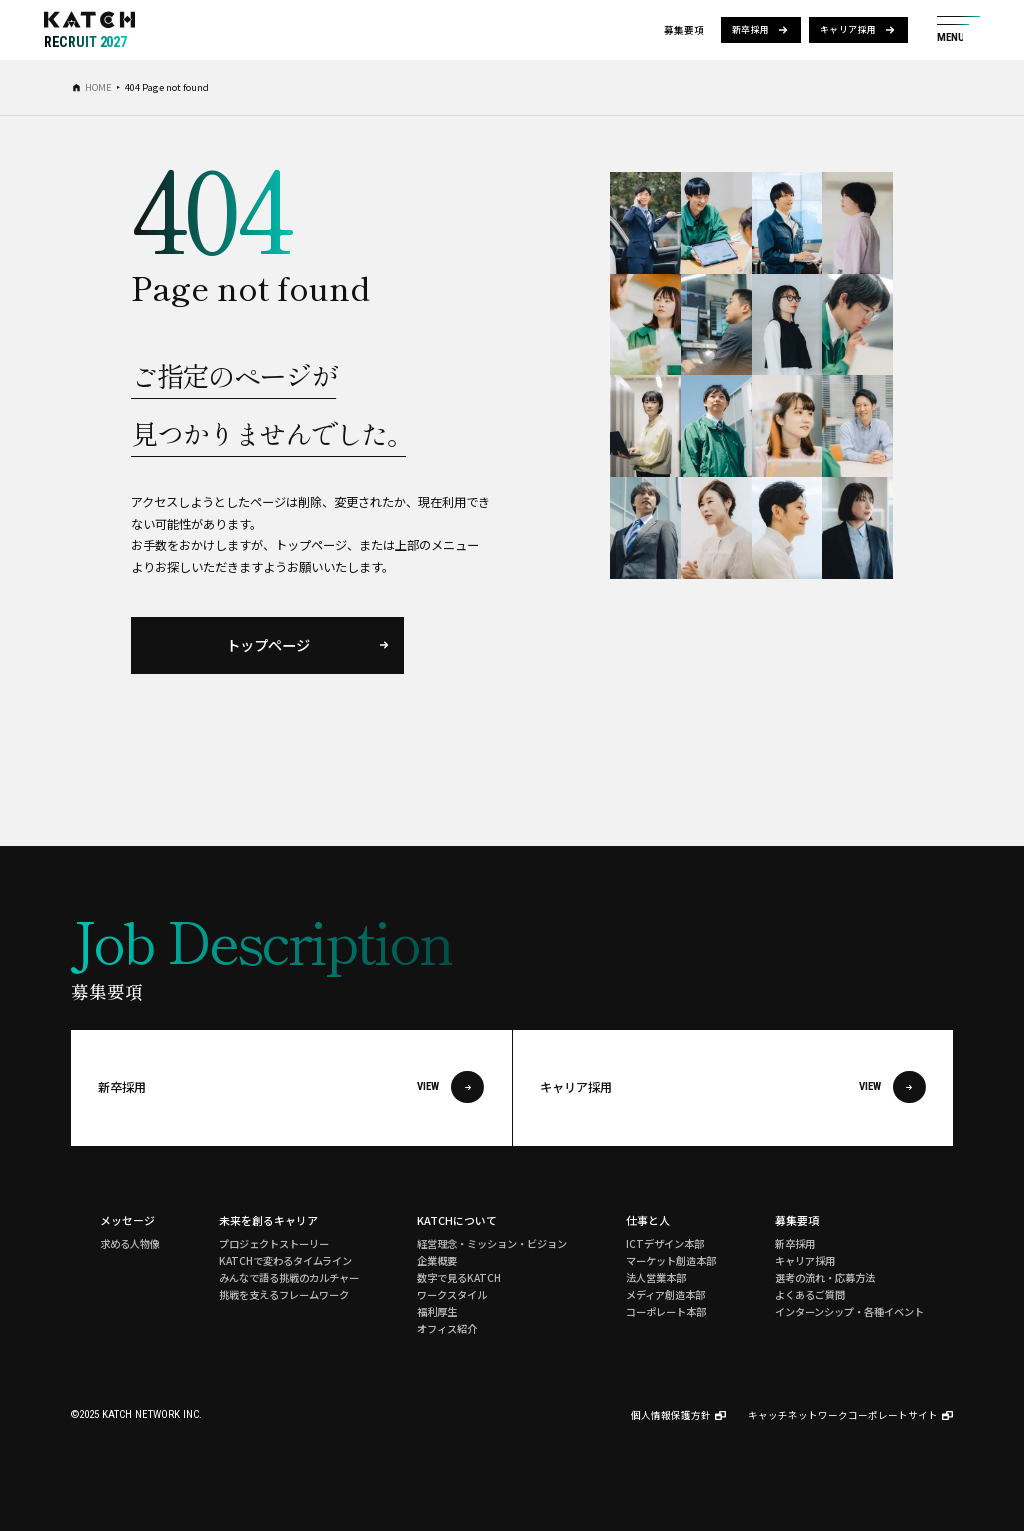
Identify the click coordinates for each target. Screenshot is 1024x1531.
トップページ (268, 644)
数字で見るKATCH (459, 1277)
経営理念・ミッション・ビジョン (492, 1243)
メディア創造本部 (665, 1294)
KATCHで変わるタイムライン (285, 1260)
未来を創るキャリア (268, 1220)
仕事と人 (648, 1220)
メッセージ (127, 1220)
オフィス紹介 (447, 1328)
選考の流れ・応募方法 (825, 1277)
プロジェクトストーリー (274, 1243)
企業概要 (437, 1260)
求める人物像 (130, 1243)
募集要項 (797, 1220)
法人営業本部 (656, 1277)
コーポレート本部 (666, 1311)
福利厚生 (437, 1311)
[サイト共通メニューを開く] (959, 30)
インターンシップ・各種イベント (849, 1311)
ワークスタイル (452, 1294)
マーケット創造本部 (671, 1260)
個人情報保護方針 (671, 1415)
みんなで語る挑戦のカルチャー (289, 1277)
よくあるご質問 (810, 1294)
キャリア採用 (848, 29)
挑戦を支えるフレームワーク (284, 1294)
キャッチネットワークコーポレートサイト (843, 1415)
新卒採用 (751, 29)
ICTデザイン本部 (665, 1243)
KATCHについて (457, 1220)
